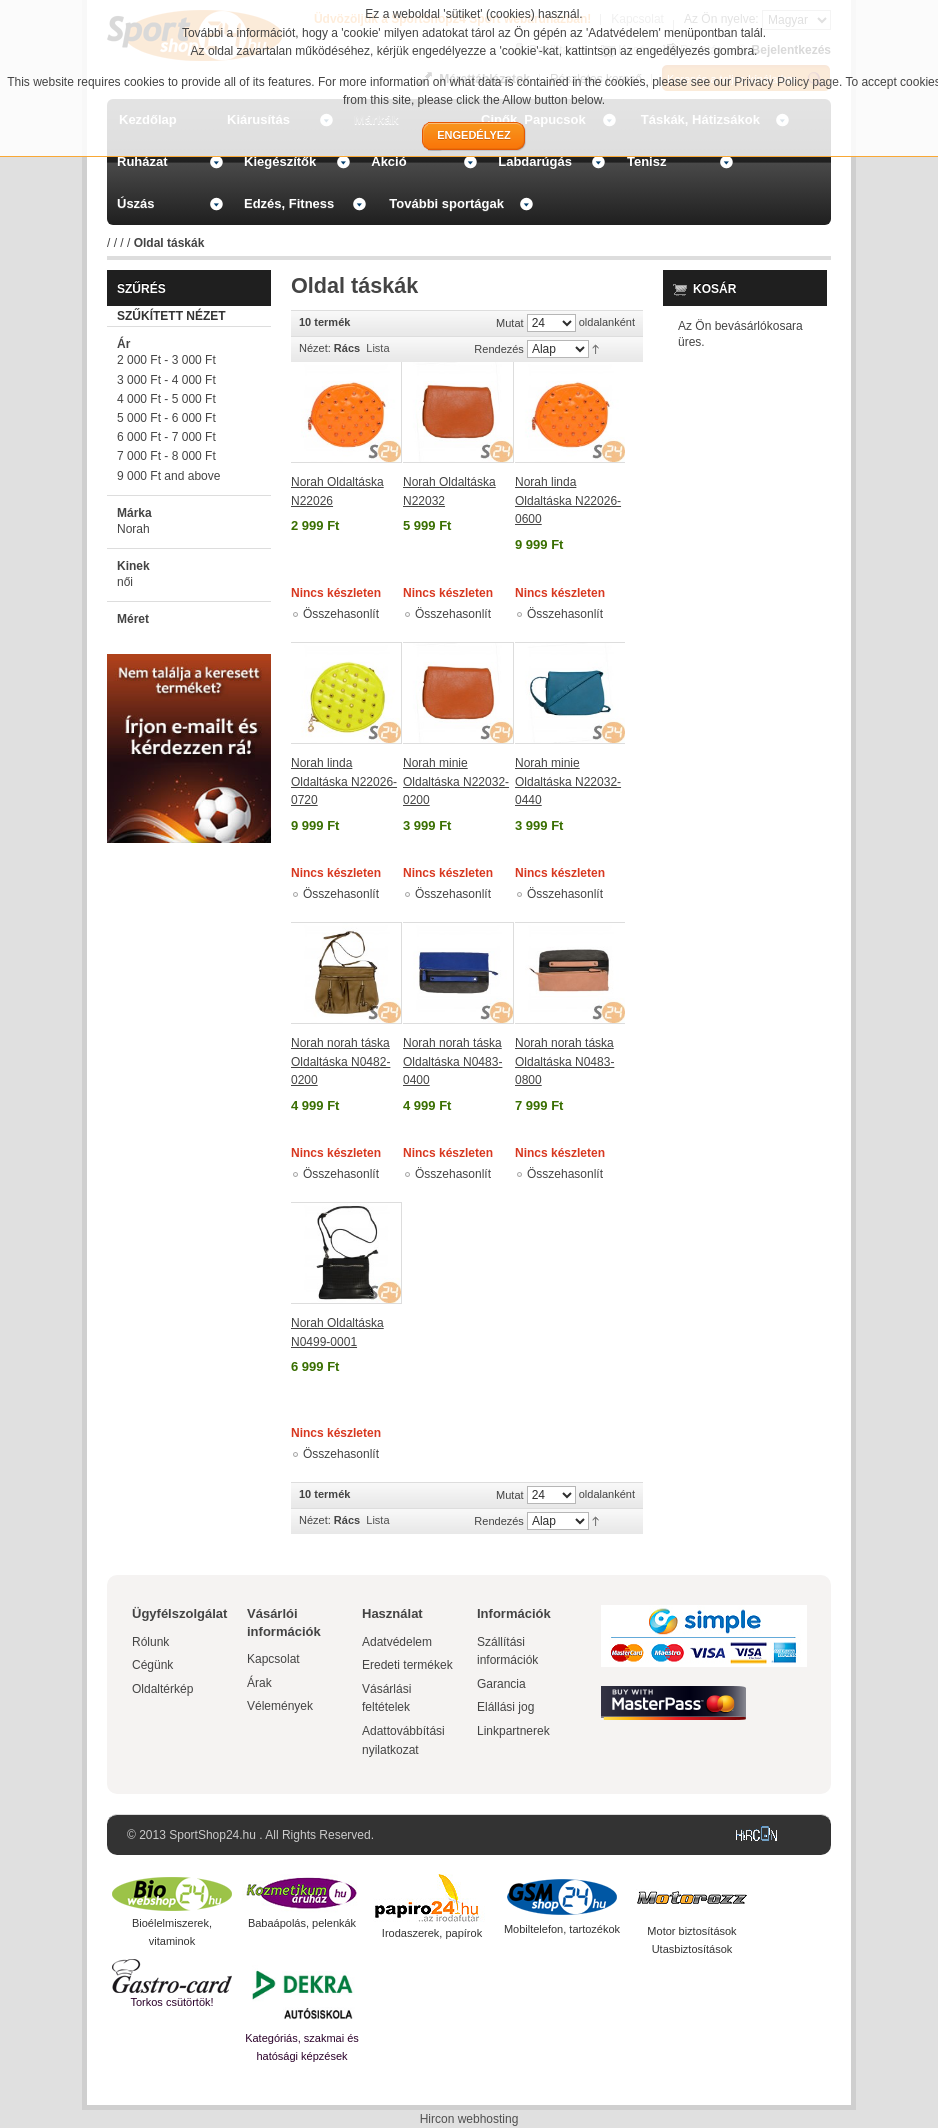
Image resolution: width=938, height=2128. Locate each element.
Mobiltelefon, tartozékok (562, 1929)
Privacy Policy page (786, 82)
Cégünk (152, 1665)
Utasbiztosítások (692, 1949)
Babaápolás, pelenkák (302, 1923)
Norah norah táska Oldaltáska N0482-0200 (340, 1061)
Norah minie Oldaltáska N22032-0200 (456, 781)
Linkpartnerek (513, 1731)
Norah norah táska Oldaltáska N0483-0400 (452, 1061)
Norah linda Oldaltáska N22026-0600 (568, 500)
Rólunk (150, 1642)
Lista (377, 348)
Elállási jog (505, 1707)
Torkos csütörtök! (171, 2002)
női (125, 582)
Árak (259, 1683)
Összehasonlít (341, 614)
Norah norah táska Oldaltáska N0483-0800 (564, 1061)
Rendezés (499, 349)
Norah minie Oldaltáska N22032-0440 (568, 781)
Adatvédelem (397, 1642)
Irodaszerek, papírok (432, 1933)
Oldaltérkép (162, 1689)
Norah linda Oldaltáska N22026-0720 (344, 781)
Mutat (510, 323)
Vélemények (280, 1706)
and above (168, 476)
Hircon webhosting (469, 2119)
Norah (133, 529)
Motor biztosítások (691, 1931)
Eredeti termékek (407, 1665)
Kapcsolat (273, 1659)
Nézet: (315, 348)
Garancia (501, 1684)
